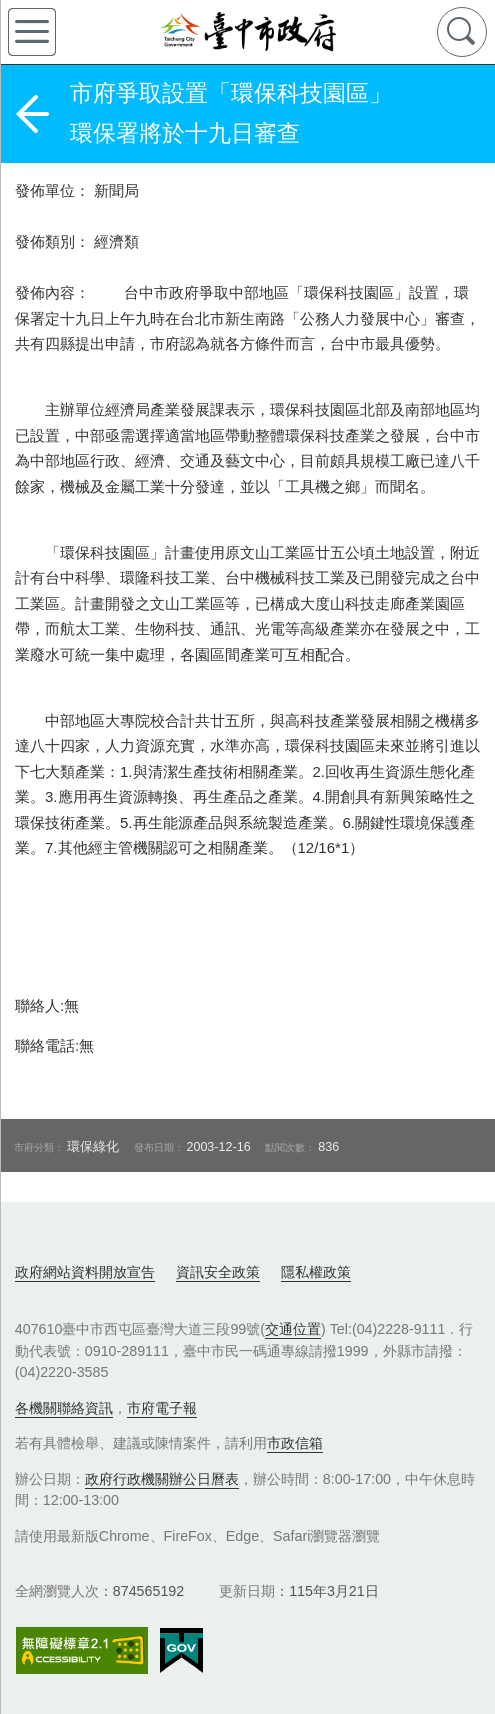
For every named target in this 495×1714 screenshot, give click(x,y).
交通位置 (293, 1329)
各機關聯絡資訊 (64, 1408)
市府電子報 (162, 1408)
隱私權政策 (316, 1272)
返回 (32, 114)
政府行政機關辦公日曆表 (162, 1479)
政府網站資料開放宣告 (85, 1272)
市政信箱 (295, 1443)
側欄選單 (32, 32)
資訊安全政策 (218, 1272)
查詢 (462, 32)
